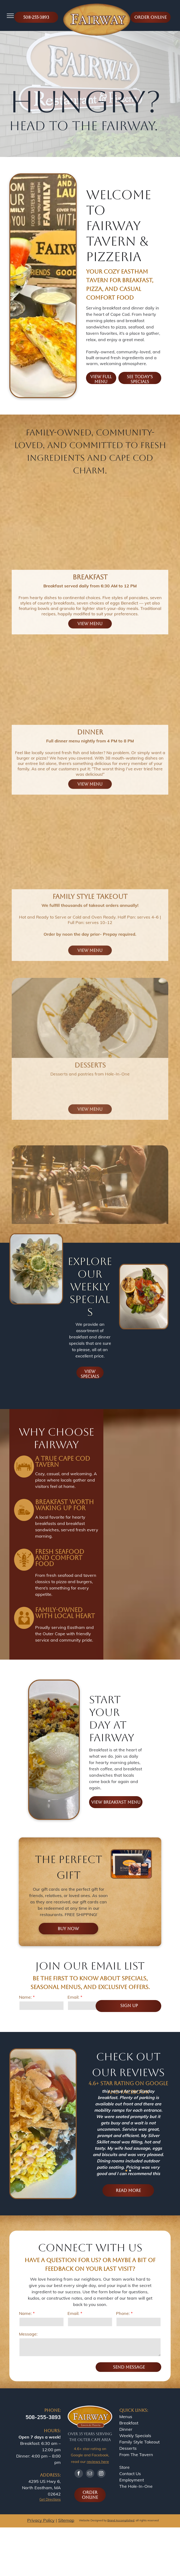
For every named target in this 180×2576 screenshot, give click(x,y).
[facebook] (79, 2474)
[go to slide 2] (130, 2171)
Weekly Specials (135, 2435)
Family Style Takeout (139, 2442)
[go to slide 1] (126, 2171)
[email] (90, 2474)
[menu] (10, 16)
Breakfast (128, 2423)
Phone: (123, 2313)
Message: (28, 2334)
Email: (73, 1997)
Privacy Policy (41, 2520)
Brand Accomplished (120, 2520)
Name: (25, 1997)
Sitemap (66, 2520)
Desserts (128, 2448)
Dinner (125, 2429)
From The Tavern (136, 2454)
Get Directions (50, 2499)
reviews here (98, 2461)
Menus (125, 2416)
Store (124, 2467)
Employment (131, 2480)
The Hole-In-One (136, 2486)
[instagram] (101, 2474)
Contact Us (130, 2473)
